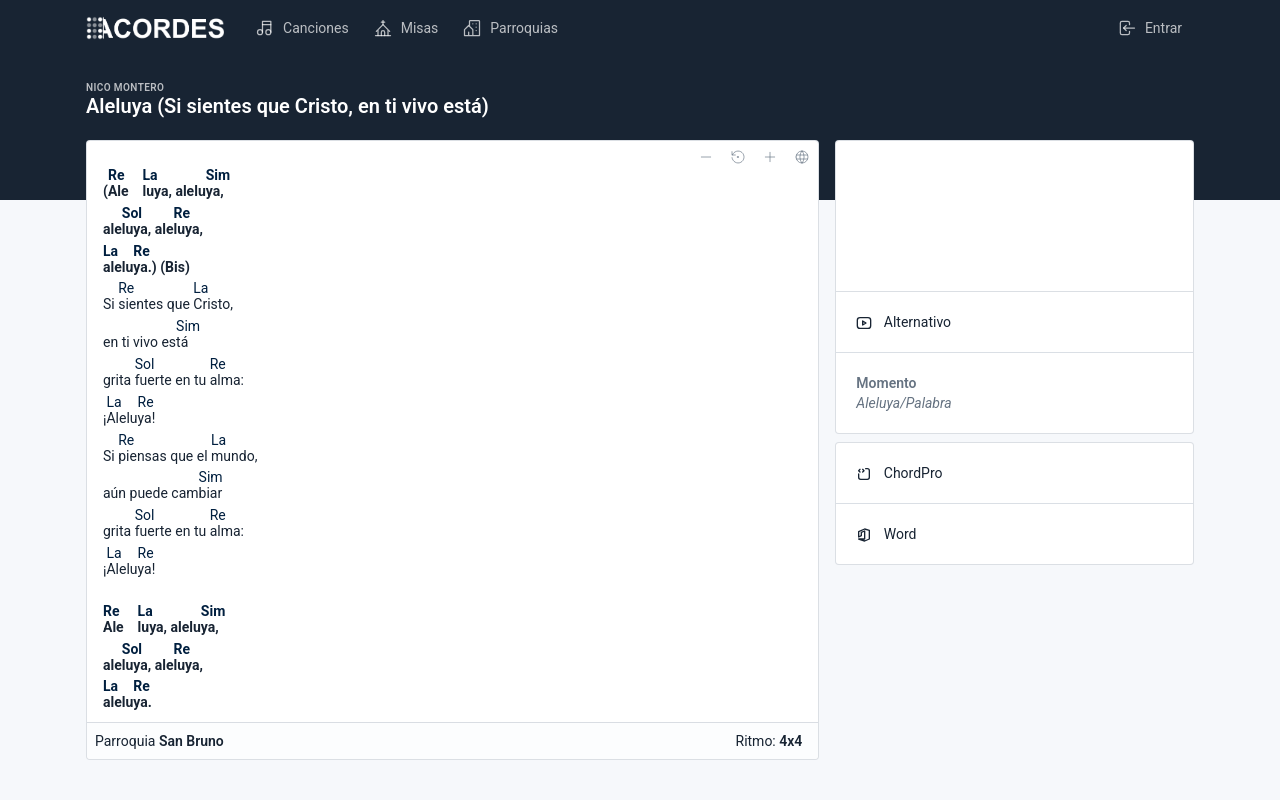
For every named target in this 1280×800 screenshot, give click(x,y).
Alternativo (903, 322)
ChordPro (899, 473)
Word (886, 534)
